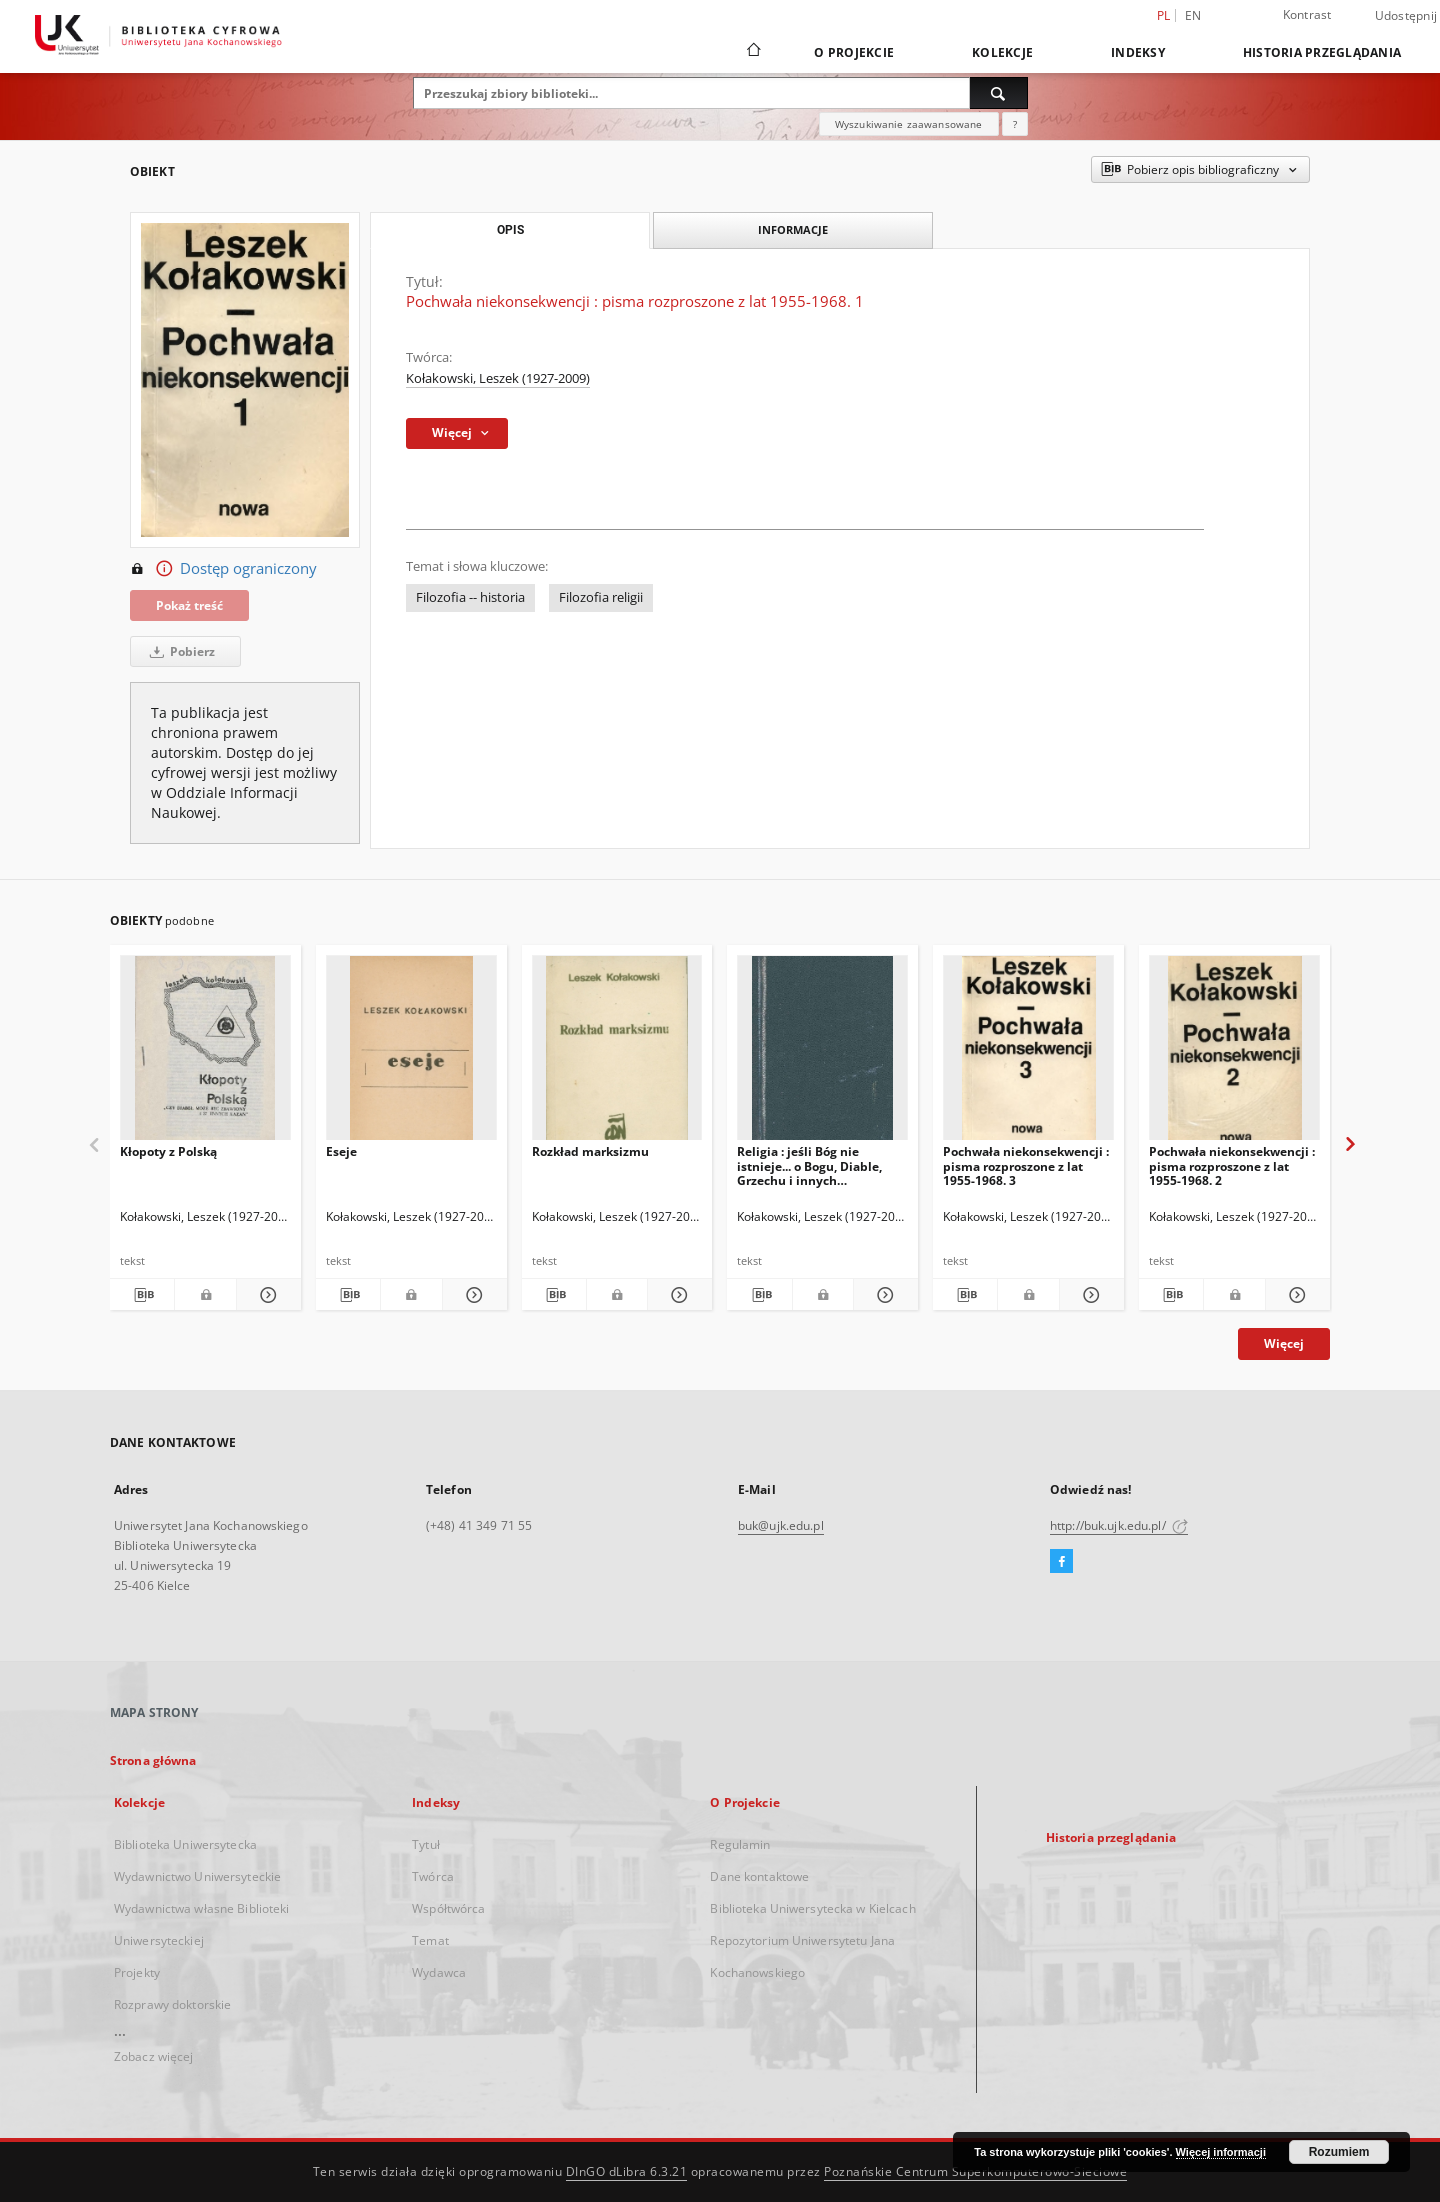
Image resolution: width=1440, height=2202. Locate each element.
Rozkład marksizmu (590, 1151)
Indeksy (1138, 52)
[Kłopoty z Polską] (205, 1053)
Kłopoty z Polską (168, 1151)
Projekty (137, 1972)
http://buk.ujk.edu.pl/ (1119, 1525)
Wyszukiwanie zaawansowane (909, 124)
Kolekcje (1002, 52)
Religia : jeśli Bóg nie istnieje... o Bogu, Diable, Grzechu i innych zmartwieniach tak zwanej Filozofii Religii (815, 1165)
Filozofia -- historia (470, 597)
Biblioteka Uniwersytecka (185, 1844)
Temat (430, 1940)
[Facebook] (1061, 1562)
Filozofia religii (601, 597)
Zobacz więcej (154, 2056)
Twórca (433, 1876)
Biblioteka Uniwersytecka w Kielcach (812, 1908)
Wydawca (439, 1972)
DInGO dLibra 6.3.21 (627, 2171)
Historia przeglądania (1322, 52)
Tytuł (426, 1844)
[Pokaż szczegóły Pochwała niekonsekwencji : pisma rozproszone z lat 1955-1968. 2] (1295, 1295)
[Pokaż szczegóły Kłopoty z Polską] (266, 1295)
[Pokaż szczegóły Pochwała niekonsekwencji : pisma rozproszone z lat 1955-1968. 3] (1089, 1295)
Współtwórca (448, 1908)
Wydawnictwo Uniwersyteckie (197, 1876)
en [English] (1193, 15)
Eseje (341, 1151)
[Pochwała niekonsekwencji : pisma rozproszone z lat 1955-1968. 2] (1234, 1053)
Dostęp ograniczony (223, 569)
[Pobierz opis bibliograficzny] (142, 1295)
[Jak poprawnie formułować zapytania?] (1015, 124)
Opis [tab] (510, 230)
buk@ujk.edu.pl (781, 1525)
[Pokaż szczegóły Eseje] (472, 1295)
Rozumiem (1339, 2152)
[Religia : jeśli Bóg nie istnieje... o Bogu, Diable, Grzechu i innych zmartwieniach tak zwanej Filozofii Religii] (822, 1053)
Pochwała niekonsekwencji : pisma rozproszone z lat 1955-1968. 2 (1232, 1165)
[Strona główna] (752, 52)
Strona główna (153, 1760)
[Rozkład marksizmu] (617, 1053)
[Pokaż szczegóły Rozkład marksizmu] (677, 1295)
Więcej (1284, 1343)
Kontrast (1307, 14)
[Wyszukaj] (999, 93)
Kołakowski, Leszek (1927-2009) (498, 378)
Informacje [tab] (793, 229)
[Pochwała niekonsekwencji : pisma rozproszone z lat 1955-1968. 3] (1028, 1053)
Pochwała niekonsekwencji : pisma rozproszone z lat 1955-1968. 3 (1026, 1165)
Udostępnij (1406, 16)
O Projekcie (854, 52)
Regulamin (740, 1844)
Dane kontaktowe (759, 1876)
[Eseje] (411, 1053)
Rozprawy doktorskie (172, 2004)
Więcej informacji (1221, 2152)
